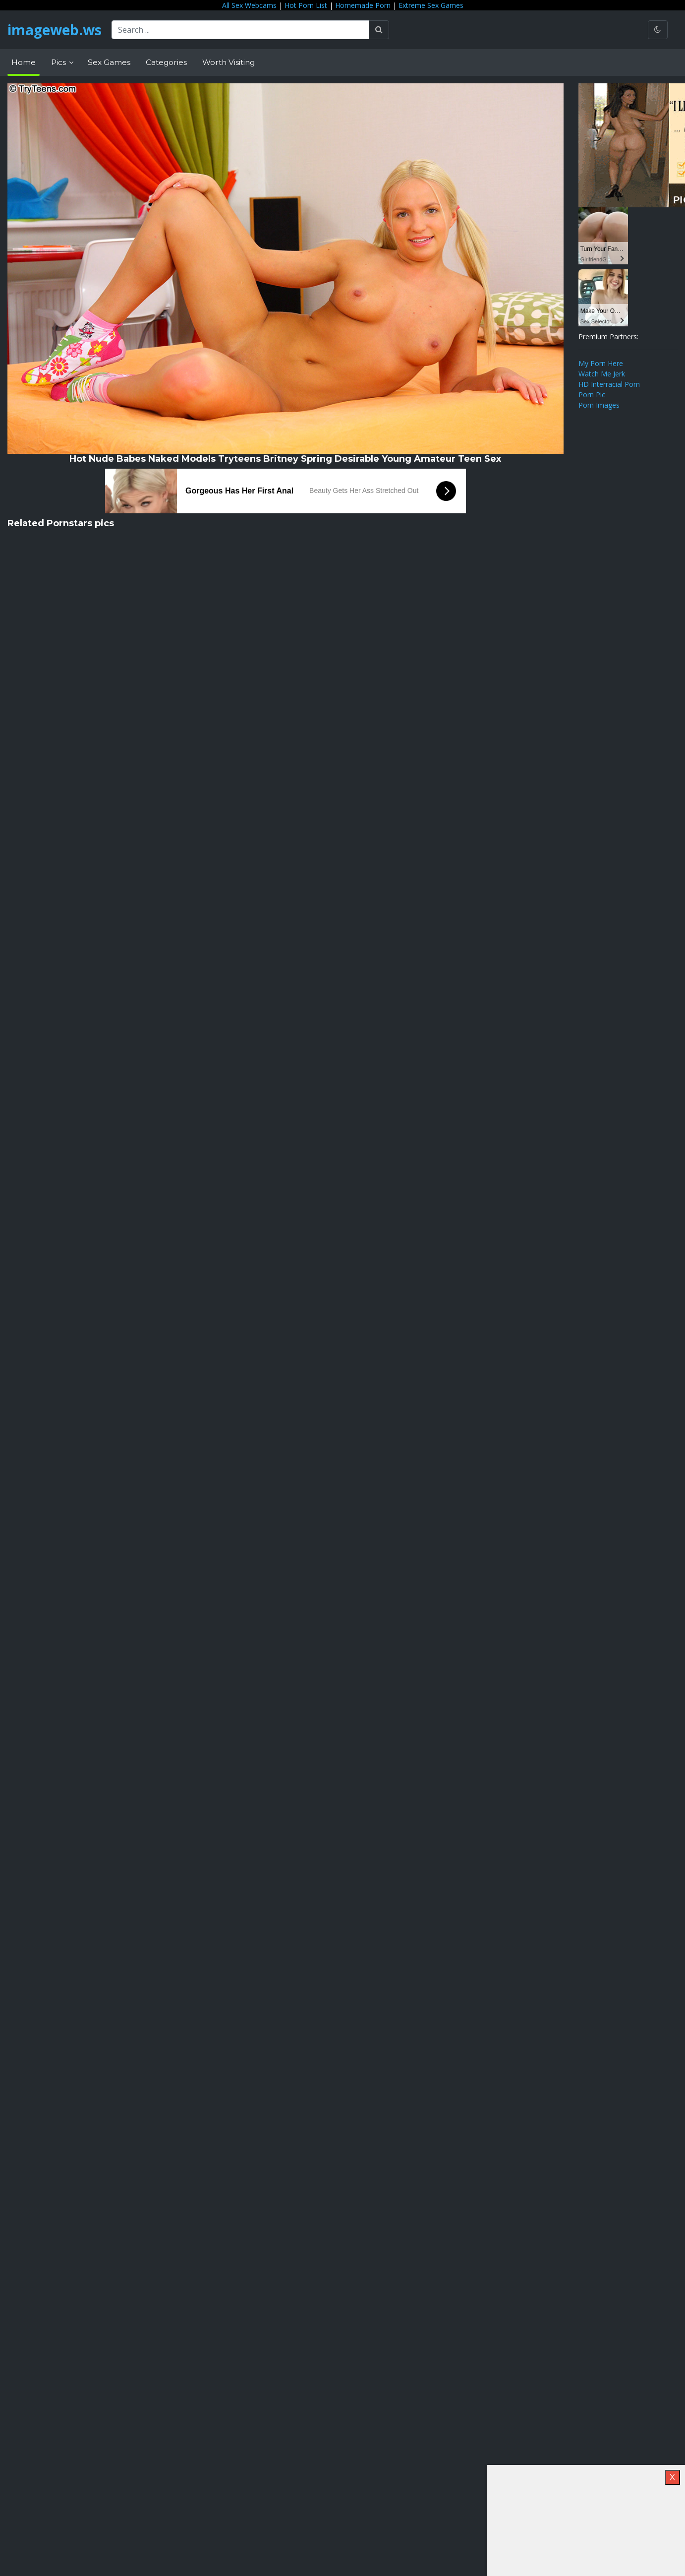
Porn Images (599, 405)
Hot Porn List (306, 5)
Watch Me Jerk (601, 373)
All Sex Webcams (249, 5)
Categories (166, 62)
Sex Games (109, 62)
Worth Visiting (228, 62)
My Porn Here (600, 363)
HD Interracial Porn (609, 384)
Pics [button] (59, 62)
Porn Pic (591, 394)
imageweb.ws (54, 29)
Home (23, 62)
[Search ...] (240, 29)
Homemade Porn (363, 5)
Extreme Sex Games (431, 5)
